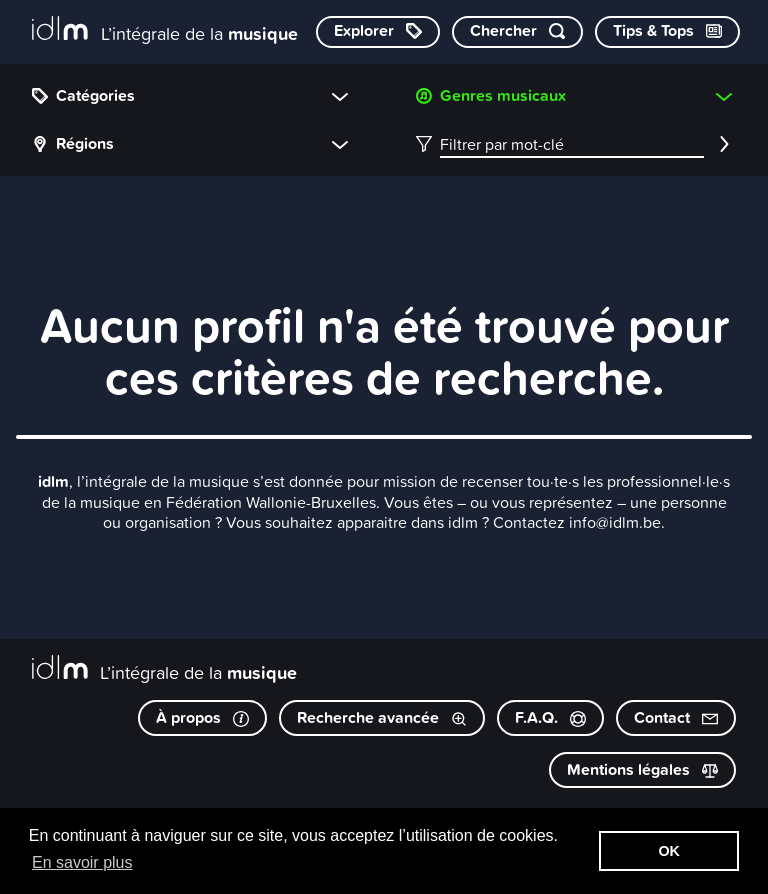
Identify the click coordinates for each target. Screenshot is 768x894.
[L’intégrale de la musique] (165, 30)
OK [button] (669, 851)
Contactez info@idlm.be (577, 522)
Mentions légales (642, 769)
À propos (202, 717)
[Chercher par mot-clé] (517, 32)
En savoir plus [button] (82, 862)
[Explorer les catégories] (378, 32)
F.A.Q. (550, 717)
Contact (676, 717)
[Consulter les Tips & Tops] (667, 32)
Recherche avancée (382, 717)
